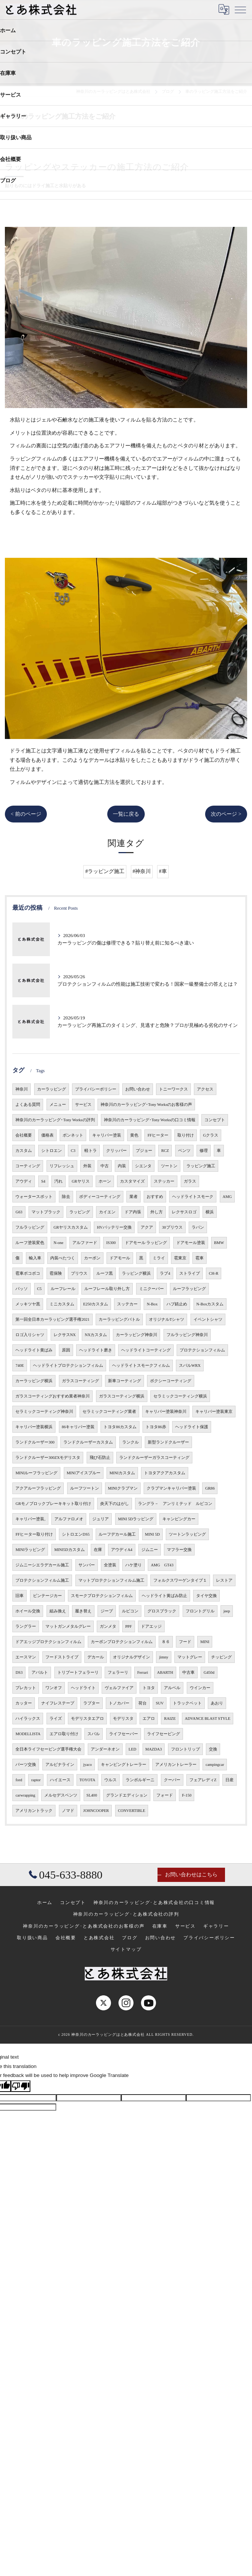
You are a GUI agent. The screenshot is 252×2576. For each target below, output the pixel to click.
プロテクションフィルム (202, 1350)
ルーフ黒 (104, 1273)
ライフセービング (163, 1734)
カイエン (107, 1212)
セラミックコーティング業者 (109, 1411)
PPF (128, 1626)
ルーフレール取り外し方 (107, 1289)
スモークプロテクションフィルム (102, 1596)
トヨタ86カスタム (120, 1427)
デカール (95, 1657)
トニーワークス (173, 1089)
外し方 (156, 1212)
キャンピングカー (178, 1519)
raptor (35, 1780)
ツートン (169, 1166)
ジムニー (149, 1550)
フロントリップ (185, 1749)
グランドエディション (126, 1795)
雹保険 (56, 1273)
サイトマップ (126, 1949)
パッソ (21, 1289)
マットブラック (46, 1212)
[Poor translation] (20, 2086)
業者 (133, 1197)
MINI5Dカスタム (69, 1550)
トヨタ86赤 (156, 1427)
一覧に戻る (126, 814)
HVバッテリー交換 (114, 1227)
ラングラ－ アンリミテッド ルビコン (175, 1504)
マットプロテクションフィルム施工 (111, 1580)
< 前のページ (25, 814)
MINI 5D (152, 1534)
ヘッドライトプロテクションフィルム (68, 1365)
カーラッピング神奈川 (136, 1335)
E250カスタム (95, 1304)
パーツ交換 (25, 1765)
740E (19, 1365)
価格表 (47, 1135)
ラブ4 (165, 1273)
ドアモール (120, 1258)
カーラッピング (51, 1089)
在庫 (98, 1550)
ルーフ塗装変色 (29, 1243)
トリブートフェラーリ (78, 1672)
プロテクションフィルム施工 (42, 1580)
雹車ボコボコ (27, 1273)
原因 (66, 1350)
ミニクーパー (151, 1289)
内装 (122, 1166)
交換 (213, 1749)
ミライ (159, 1258)
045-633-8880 (65, 1875)
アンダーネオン (105, 1749)
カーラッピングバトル (119, 1319)
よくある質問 (27, 1105)
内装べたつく (62, 1258)
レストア (224, 1580)
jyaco (87, 1765)
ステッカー (164, 1181)
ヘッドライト (83, 1688)
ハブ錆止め (176, 1304)
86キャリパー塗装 (78, 1427)
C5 (39, 1289)
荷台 (142, 1703)
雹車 (199, 1258)
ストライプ (189, 1273)
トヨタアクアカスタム (164, 1473)
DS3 (18, 1672)
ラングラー (25, 1626)
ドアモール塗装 (190, 1243)
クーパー (172, 1780)
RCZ (165, 1151)
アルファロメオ (68, 1519)
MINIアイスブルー (83, 1473)
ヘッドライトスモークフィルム (141, 1365)
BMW (219, 1243)
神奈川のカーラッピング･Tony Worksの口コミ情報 (149, 1120)
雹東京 (180, 1258)
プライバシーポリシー (95, 1089)
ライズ (56, 1718)
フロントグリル (200, 1611)
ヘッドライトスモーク (192, 1197)
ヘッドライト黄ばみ (33, 1350)
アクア (147, 1227)
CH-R (213, 1273)
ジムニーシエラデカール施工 (42, 1565)
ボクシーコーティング (170, 1381)
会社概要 (23, 1135)
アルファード (84, 1243)
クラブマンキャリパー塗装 (171, 1488)
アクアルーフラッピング (38, 1488)
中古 (104, 1166)
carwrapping (25, 1795)
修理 (204, 1151)
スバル (93, 1734)
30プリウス (172, 1227)
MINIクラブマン (123, 1488)
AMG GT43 (162, 1565)
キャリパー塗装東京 (213, 1411)
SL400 (92, 1795)
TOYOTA (87, 1780)
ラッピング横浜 (136, 1273)
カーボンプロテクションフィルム (122, 1642)
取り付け (185, 1135)
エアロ (148, 1718)
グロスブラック (161, 1611)
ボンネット (73, 1135)
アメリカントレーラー (175, 1765)
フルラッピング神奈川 (187, 1335)
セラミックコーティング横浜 (180, 1396)
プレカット (25, 1688)
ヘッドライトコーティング (146, 1350)
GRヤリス (81, 1181)
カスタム (23, 1151)
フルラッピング (29, 1227)
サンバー (86, 1565)
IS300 (111, 1243)
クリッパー (116, 1151)
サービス (83, 1105)
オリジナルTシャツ (166, 1319)
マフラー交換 (179, 1550)
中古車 (188, 1672)
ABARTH (165, 1672)
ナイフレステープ (57, 1703)
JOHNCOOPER (96, 1811)
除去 (66, 1197)
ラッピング (79, 1212)
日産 (229, 1780)
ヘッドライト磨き (95, 1350)
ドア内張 (132, 1212)
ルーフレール (63, 1289)
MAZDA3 (154, 1749)
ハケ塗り (133, 1565)
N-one (58, 1243)
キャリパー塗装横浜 (33, 1427)
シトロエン (51, 1151)
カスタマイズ (132, 1181)
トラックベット (187, 1703)
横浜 (210, 1212)
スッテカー (127, 1304)
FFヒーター (157, 1135)
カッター (23, 1703)
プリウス (79, 1273)
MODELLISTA (27, 1734)
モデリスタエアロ (87, 1718)
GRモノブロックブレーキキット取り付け (53, 1504)
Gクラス (210, 1135)
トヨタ (148, 1688)
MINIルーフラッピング (36, 1473)
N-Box (152, 1304)
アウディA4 (121, 1550)
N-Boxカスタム (210, 1304)
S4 (43, 1181)
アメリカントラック (33, 1811)
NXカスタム (96, 1335)
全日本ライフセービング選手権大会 (48, 1749)
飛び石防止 (100, 1458)
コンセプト (214, 1120)
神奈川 (21, 1089)
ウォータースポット (33, 1197)
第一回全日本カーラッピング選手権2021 (52, 1319)
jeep (227, 1611)
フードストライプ (61, 1657)
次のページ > (226, 814)
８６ (166, 1642)
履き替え (83, 1611)
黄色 (134, 1135)
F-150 (186, 1795)
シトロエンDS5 (76, 1534)
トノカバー (119, 1703)
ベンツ (184, 1151)
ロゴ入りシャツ (29, 1335)
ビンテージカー (47, 1596)
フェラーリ (118, 1672)
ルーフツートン (84, 1488)
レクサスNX (65, 1335)
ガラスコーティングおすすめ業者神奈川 (52, 1396)
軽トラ (90, 1151)
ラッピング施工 (200, 1166)
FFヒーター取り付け (34, 1534)
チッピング (221, 1657)
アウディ (23, 1181)
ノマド (68, 1811)
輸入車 (35, 1258)
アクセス (205, 1089)
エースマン (25, 1657)
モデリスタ (123, 1718)
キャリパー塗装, (30, 1519)
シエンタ (143, 1166)
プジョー (144, 1151)
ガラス (190, 1181)
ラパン (198, 1227)
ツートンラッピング (187, 1534)
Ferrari (142, 1672)
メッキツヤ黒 (27, 1304)
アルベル (172, 1688)
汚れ (58, 1181)
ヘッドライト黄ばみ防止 (164, 1596)
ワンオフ (53, 1688)
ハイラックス (27, 1718)
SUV (160, 1703)
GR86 (209, 1488)
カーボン (92, 1258)
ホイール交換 (27, 1611)
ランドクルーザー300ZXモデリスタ (47, 1458)
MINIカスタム (122, 1473)
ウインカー (200, 1688)
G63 (18, 1212)
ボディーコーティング (99, 1197)
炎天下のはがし (114, 1504)
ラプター (91, 1703)
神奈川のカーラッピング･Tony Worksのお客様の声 (146, 1105)
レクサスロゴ (184, 1212)
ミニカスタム (62, 1304)
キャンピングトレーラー (123, 1765)
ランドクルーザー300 (34, 1442)
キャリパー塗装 (106, 1135)
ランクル (130, 1442)
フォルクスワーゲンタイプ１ (180, 1580)
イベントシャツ (208, 1319)
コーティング (27, 1166)
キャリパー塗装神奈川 (165, 1411)
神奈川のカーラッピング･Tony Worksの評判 (54, 1120)
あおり (217, 1703)
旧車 (19, 1596)
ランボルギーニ (140, 1780)
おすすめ (155, 1197)
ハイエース (60, 1780)
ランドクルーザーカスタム (88, 1442)
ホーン (105, 1181)
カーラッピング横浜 (33, 1381)
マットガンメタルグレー (68, 1626)
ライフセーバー (123, 1734)
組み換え (58, 1611)
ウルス (110, 1780)
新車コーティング (124, 1381)
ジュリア (100, 1519)
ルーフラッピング (189, 1289)
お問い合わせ (137, 1089)
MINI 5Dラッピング (136, 1519)
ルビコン (130, 1611)
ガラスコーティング (80, 1381)
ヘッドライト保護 (191, 1427)
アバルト (40, 1672)
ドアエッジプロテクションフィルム (48, 1642)
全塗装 (110, 1565)
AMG (227, 1197)
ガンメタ (108, 1626)
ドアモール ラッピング (146, 1243)
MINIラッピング (30, 1550)
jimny (163, 1657)
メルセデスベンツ (60, 1795)
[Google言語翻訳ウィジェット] (224, 9)
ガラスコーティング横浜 (121, 1396)
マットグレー (189, 1657)
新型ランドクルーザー (168, 1442)
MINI (204, 1642)
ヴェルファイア (119, 1688)
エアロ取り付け (64, 1734)
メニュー (58, 1105)
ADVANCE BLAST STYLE (208, 1718)
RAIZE (170, 1718)
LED (132, 1749)
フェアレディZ (202, 1780)
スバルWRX (190, 1365)
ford (18, 1780)
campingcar (215, 1765)
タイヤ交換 (206, 1596)
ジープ (106, 1611)
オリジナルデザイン (131, 1657)
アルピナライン (59, 1765)
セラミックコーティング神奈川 (44, 1411)
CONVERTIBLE (132, 1811)
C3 (73, 1151)
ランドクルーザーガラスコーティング (154, 1458)
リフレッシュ (62, 1166)
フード (185, 1642)
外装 (87, 1166)
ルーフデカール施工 (117, 1534)
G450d (209, 1672)
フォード (164, 1795)
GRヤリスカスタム (71, 1227)
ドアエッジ (151, 1626)
